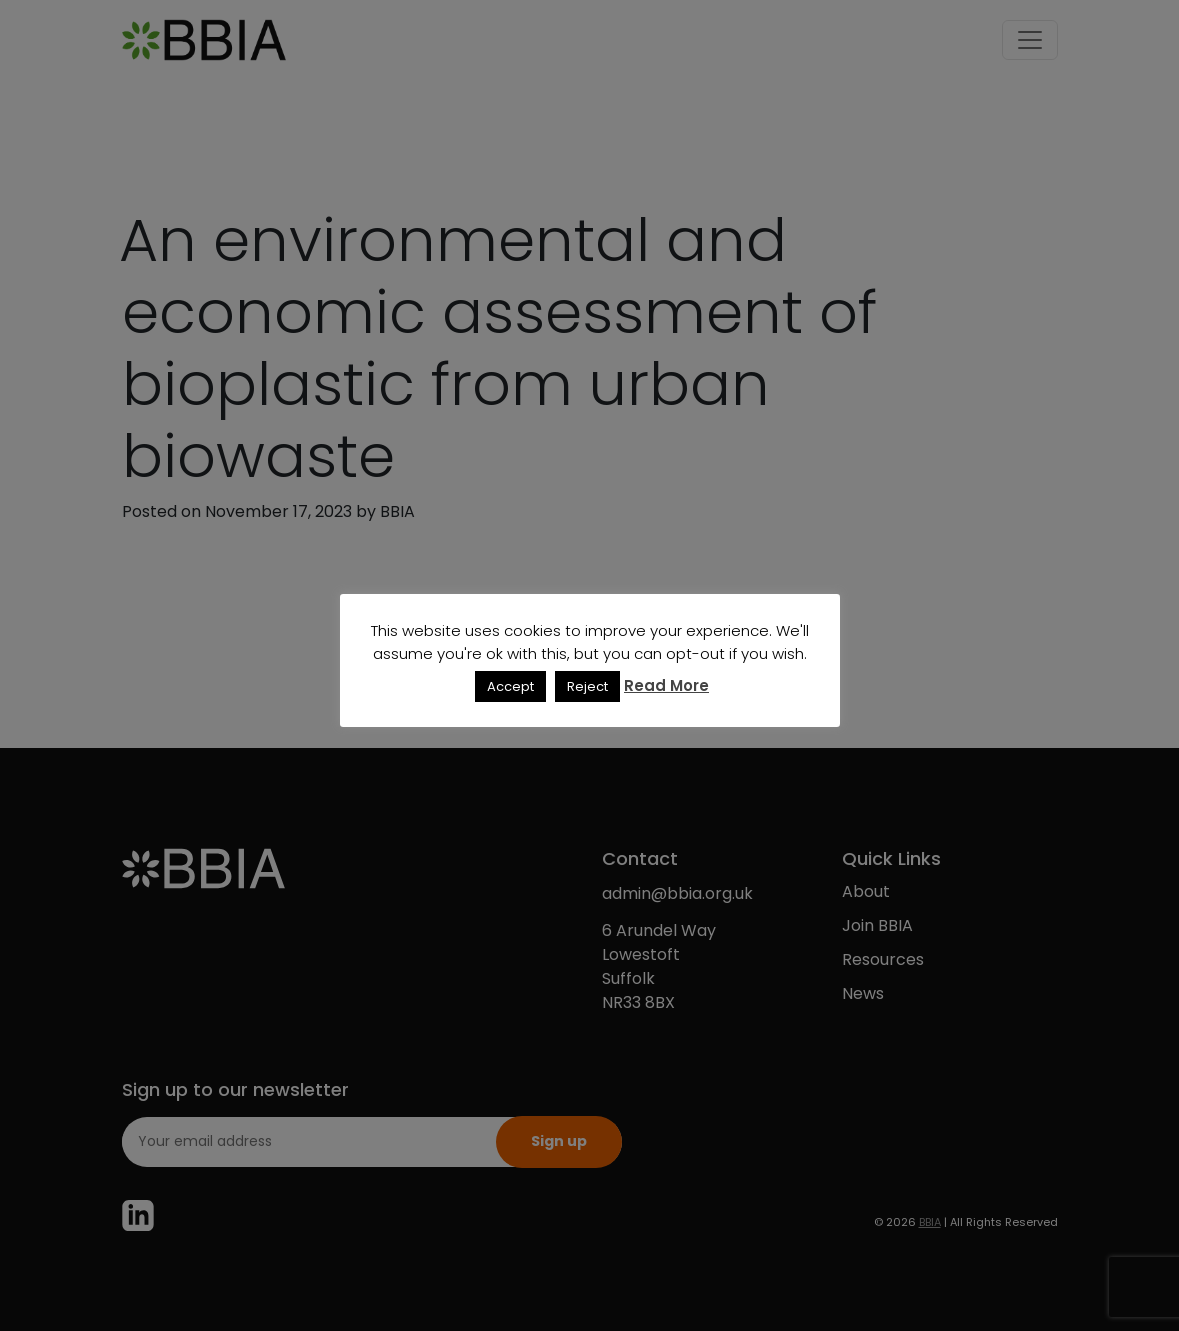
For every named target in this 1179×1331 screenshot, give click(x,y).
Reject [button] (587, 686)
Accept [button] (510, 686)
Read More (666, 685)
